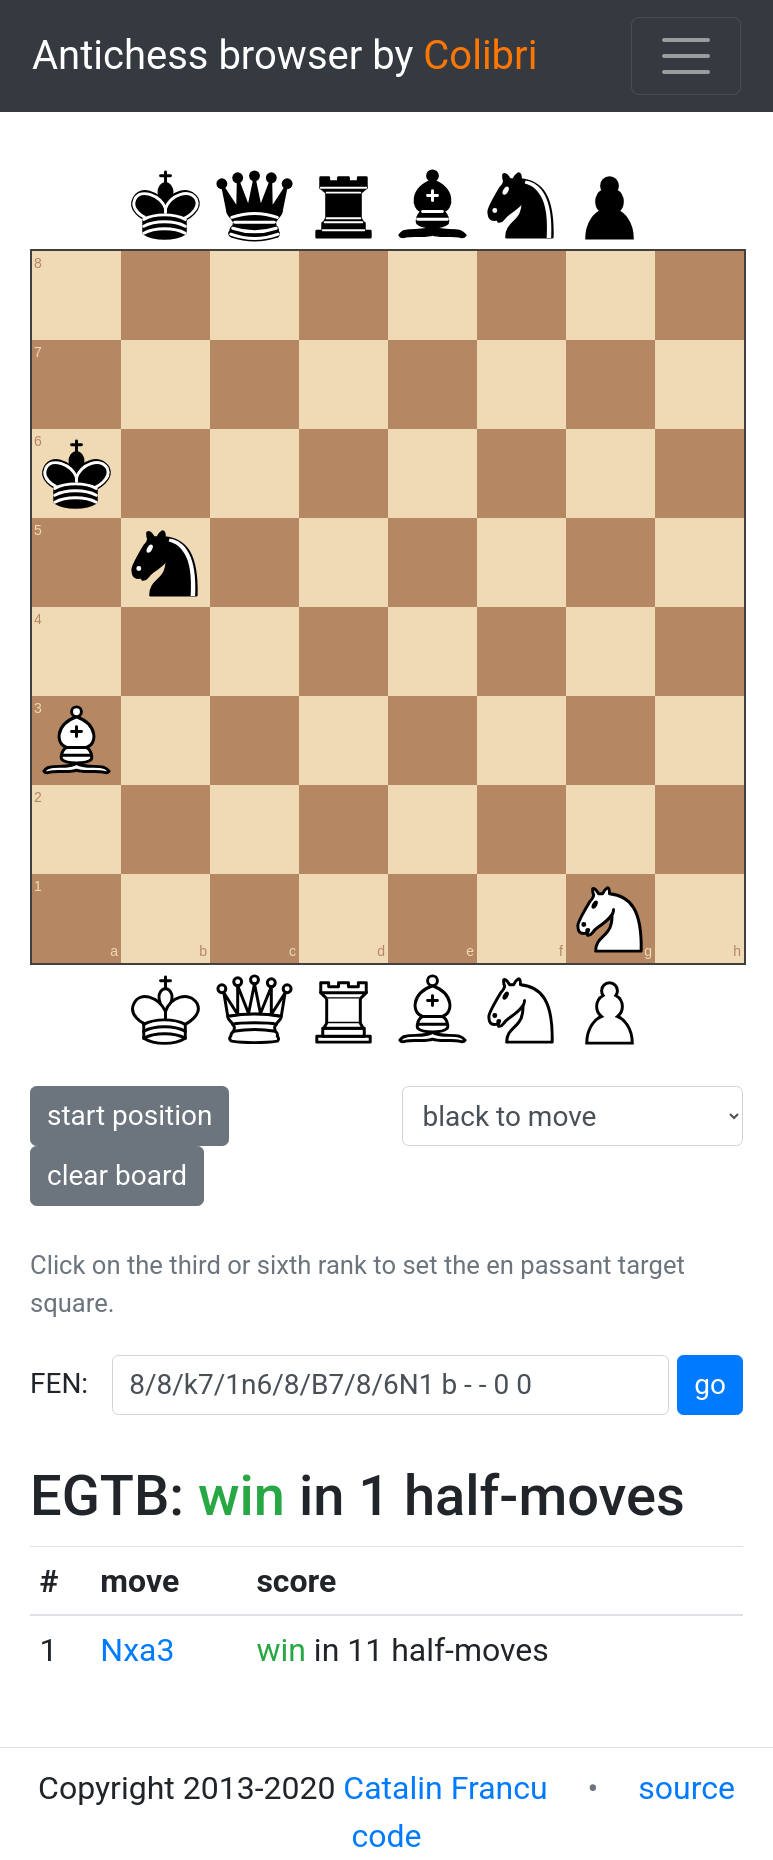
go (710, 1384)
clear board (117, 1175)
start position (129, 1115)
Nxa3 (137, 1650)
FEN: (59, 1383)
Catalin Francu (445, 1788)
